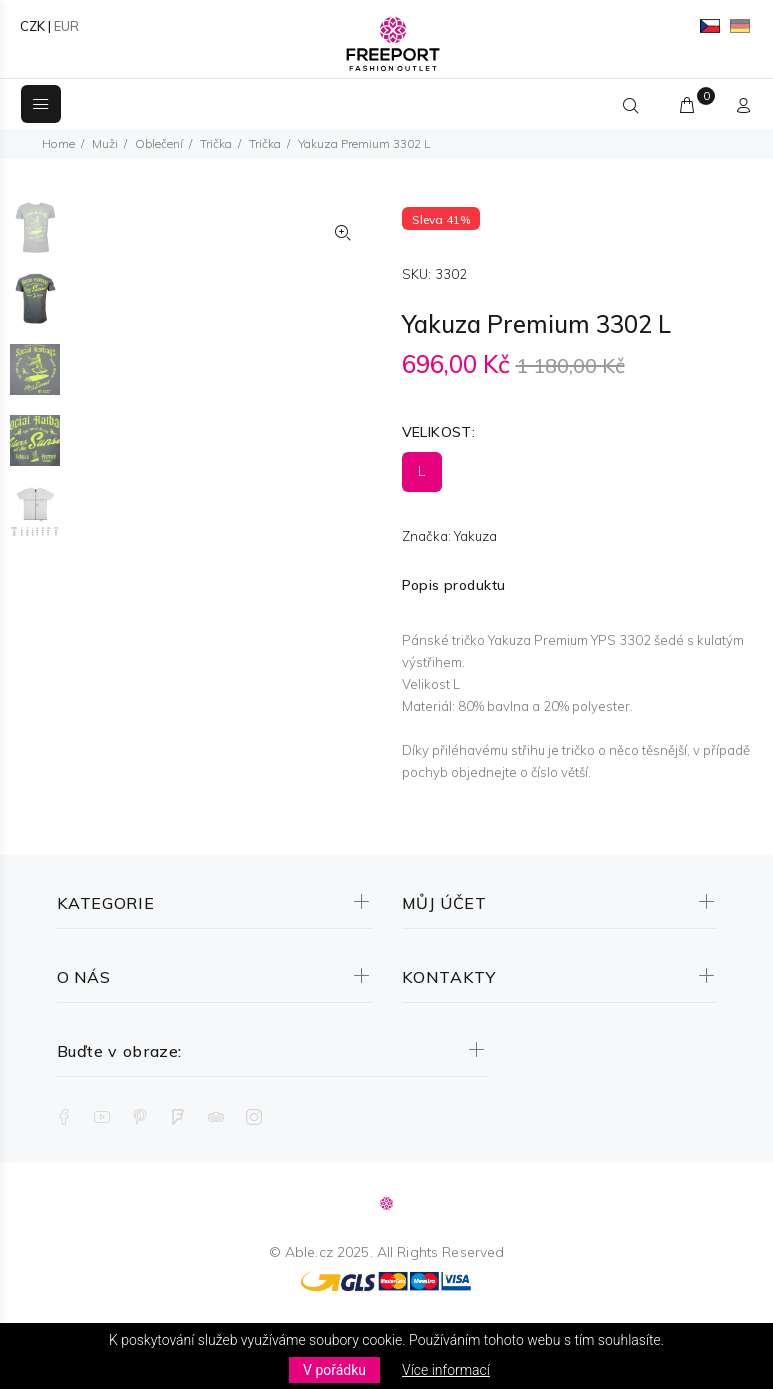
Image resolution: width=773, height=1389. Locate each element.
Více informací (446, 1370)
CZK (32, 26)
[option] (35, 237)
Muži (105, 143)
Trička (216, 143)
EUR (66, 26)
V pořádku (334, 1370)
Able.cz (309, 1252)
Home (58, 143)
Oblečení (159, 143)
